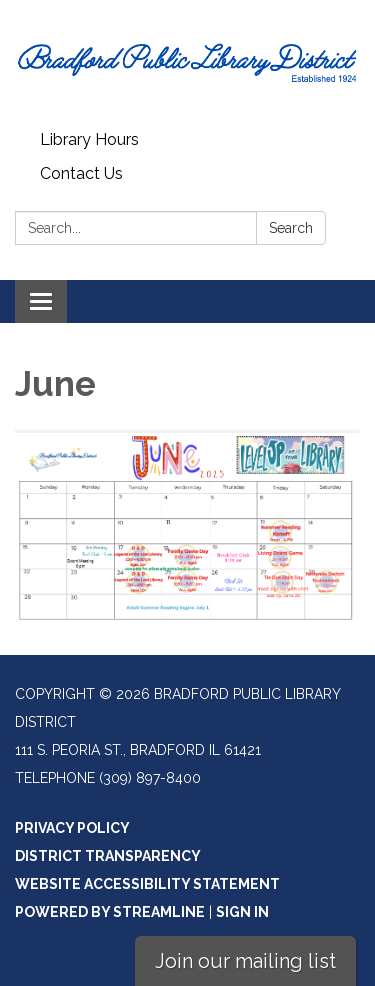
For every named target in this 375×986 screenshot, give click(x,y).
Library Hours (89, 139)
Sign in (242, 912)
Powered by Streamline (110, 912)
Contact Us (81, 173)
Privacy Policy (72, 828)
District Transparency (108, 856)
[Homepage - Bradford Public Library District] (187, 61)
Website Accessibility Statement (147, 884)
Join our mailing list (245, 961)
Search (291, 228)
